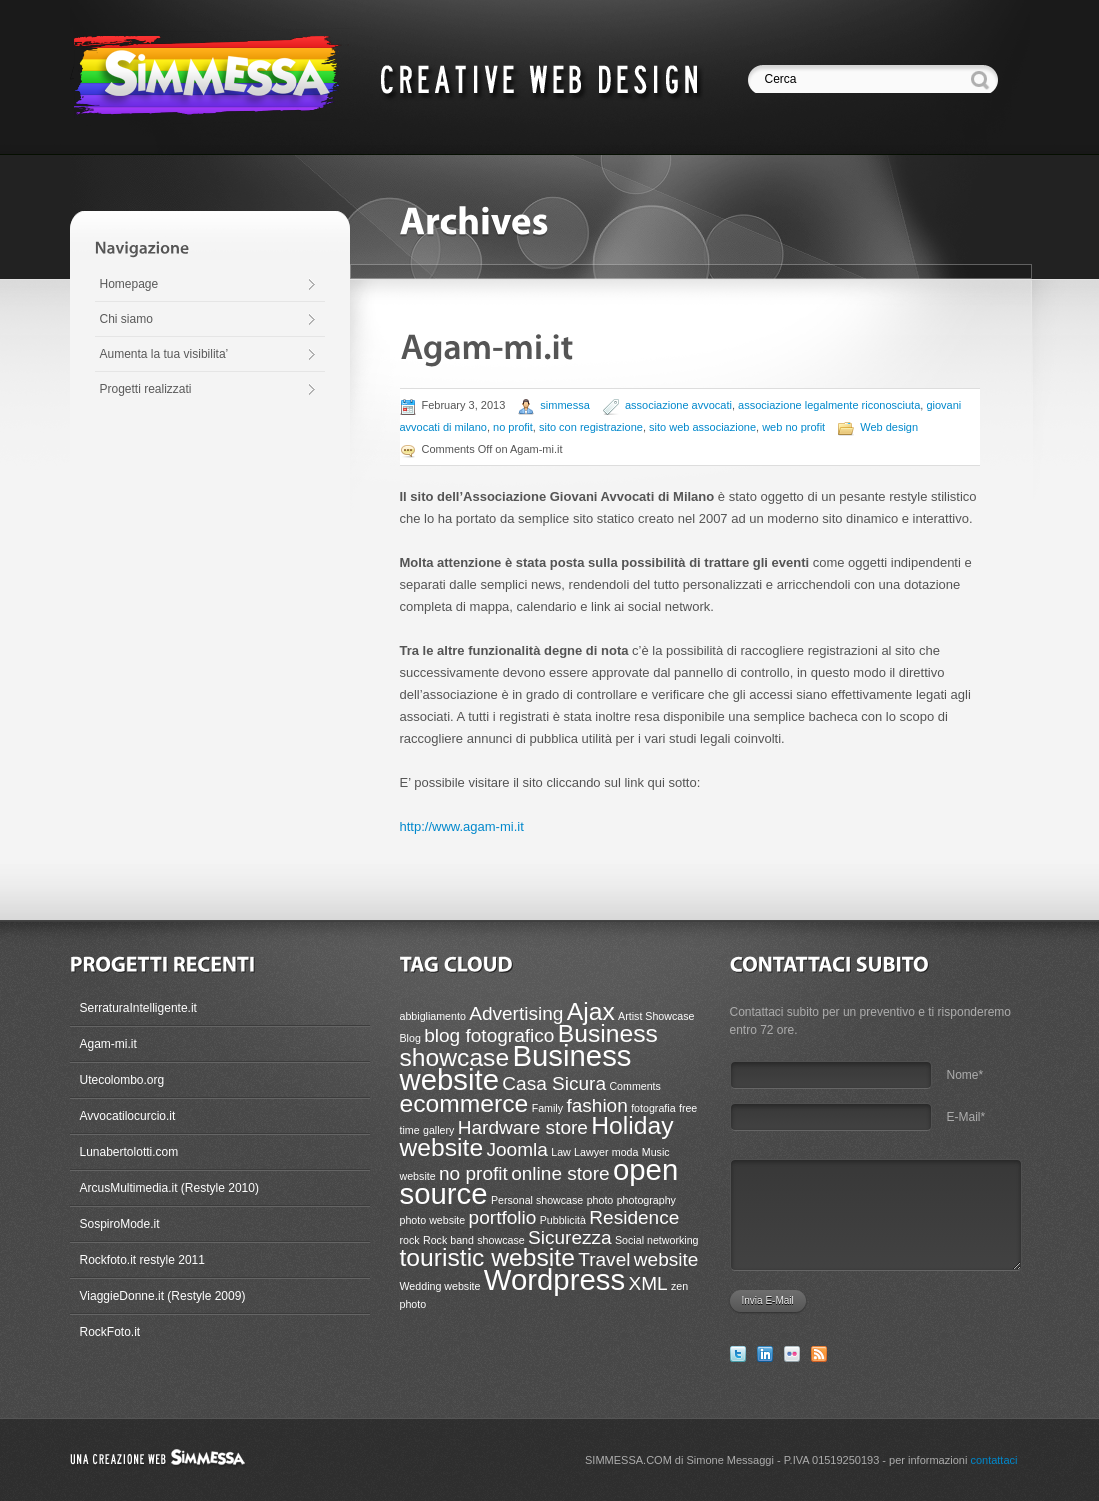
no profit (513, 427)
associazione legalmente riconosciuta (829, 405)
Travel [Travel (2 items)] (604, 1259)
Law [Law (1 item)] (561, 1152)
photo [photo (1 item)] (600, 1200)
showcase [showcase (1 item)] (500, 1240)
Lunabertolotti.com (129, 1152)
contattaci (993, 1460)
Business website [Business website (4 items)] (516, 1067)
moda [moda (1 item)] (625, 1152)
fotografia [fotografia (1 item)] (653, 1108)
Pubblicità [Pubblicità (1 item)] (563, 1220)
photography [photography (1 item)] (646, 1200)
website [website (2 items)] (666, 1259)
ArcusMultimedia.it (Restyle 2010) (169, 1188)
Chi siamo (126, 319)
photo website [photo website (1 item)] (433, 1220)
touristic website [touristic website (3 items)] (487, 1257)
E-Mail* (966, 1117)
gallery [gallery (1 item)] (438, 1130)
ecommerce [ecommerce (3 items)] (464, 1103)
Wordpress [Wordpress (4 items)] (554, 1279)
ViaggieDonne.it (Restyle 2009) (163, 1296)
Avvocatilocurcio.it (128, 1116)
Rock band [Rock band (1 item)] (448, 1240)
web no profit (793, 427)
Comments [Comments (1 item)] (635, 1086)
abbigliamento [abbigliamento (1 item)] (433, 1016)
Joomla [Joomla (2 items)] (516, 1149)
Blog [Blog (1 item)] (410, 1038)
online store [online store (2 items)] (560, 1173)
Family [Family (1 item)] (547, 1108)
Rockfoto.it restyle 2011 (142, 1260)
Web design (889, 427)
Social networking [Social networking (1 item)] (657, 1240)
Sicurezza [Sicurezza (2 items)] (570, 1237)
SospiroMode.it (120, 1224)
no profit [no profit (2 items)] (473, 1173)
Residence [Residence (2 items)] (634, 1217)
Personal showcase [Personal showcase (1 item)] (537, 1200)
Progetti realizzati (146, 389)
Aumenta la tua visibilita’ (164, 354)
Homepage (129, 284)
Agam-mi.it (108, 1044)
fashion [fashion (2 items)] (596, 1105)
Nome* (965, 1075)
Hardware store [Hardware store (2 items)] (523, 1127)
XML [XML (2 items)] (647, 1283)
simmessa (565, 405)
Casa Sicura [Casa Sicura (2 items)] (554, 1083)
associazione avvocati (678, 405)
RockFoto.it (110, 1332)
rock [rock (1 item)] (410, 1240)
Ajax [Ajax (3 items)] (591, 1011)
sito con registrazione (591, 427)
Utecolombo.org (122, 1080)
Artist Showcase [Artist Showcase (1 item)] (656, 1016)
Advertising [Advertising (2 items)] (516, 1013)
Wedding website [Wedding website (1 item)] (440, 1286)
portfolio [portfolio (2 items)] (503, 1217)
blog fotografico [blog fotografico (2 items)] (489, 1035)
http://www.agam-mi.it (462, 826)
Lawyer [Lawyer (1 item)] (591, 1152)
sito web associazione (702, 427)
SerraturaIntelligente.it (138, 1008)
